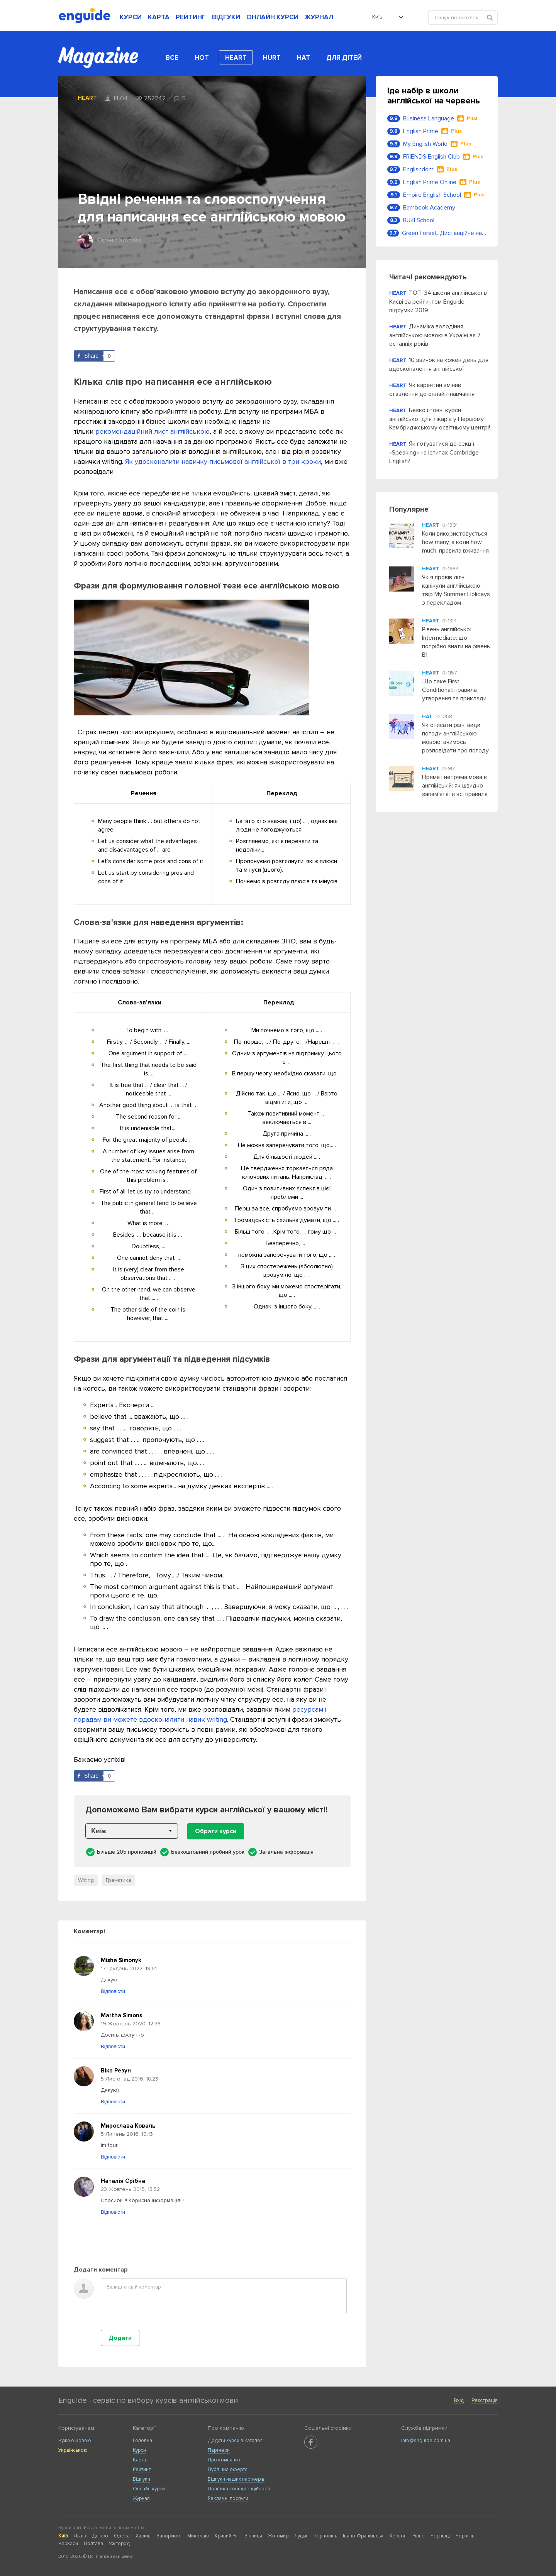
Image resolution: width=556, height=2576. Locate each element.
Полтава (93, 2544)
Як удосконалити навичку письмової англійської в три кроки (223, 461)
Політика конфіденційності (239, 2489)
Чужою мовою (74, 2440)
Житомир (278, 2536)
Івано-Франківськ (363, 2536)
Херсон (398, 2536)
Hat (303, 58)
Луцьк (301, 2536)
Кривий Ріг (227, 2536)
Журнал (141, 2498)
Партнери (219, 2450)
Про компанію (224, 2460)
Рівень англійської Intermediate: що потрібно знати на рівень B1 (456, 642)
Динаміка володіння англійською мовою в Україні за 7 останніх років (435, 335)
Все (172, 58)
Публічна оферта (227, 2469)
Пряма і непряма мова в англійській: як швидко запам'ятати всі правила (455, 785)
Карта (139, 2460)
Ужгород (119, 2544)
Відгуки (141, 2479)
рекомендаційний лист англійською (152, 431)
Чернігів (465, 2536)
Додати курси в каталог (235, 2440)
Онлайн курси (149, 2489)
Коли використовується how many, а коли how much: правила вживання (455, 542)
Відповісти (113, 1991)
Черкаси (68, 2544)
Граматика (118, 1880)
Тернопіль (325, 2536)
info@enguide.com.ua (425, 2440)
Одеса (122, 2536)
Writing (86, 1880)
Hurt (272, 58)
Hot (202, 58)
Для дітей (344, 58)
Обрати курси (215, 1831)
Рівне (418, 2536)
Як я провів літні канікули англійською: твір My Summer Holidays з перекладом (456, 590)
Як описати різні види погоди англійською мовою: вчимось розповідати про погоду (455, 737)
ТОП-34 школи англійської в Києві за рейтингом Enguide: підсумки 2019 (438, 301)
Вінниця (253, 2536)
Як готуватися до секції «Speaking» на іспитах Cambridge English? (434, 452)
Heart (236, 58)
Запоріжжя (168, 2536)
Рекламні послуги (228, 2498)
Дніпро (100, 2536)
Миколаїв (198, 2536)
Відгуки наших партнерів (236, 2479)
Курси (139, 2450)
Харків (143, 2536)
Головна (142, 2440)
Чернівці (440, 2536)
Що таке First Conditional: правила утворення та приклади (454, 690)
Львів (80, 2536)
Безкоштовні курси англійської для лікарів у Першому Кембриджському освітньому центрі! (439, 418)
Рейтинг (142, 2469)
